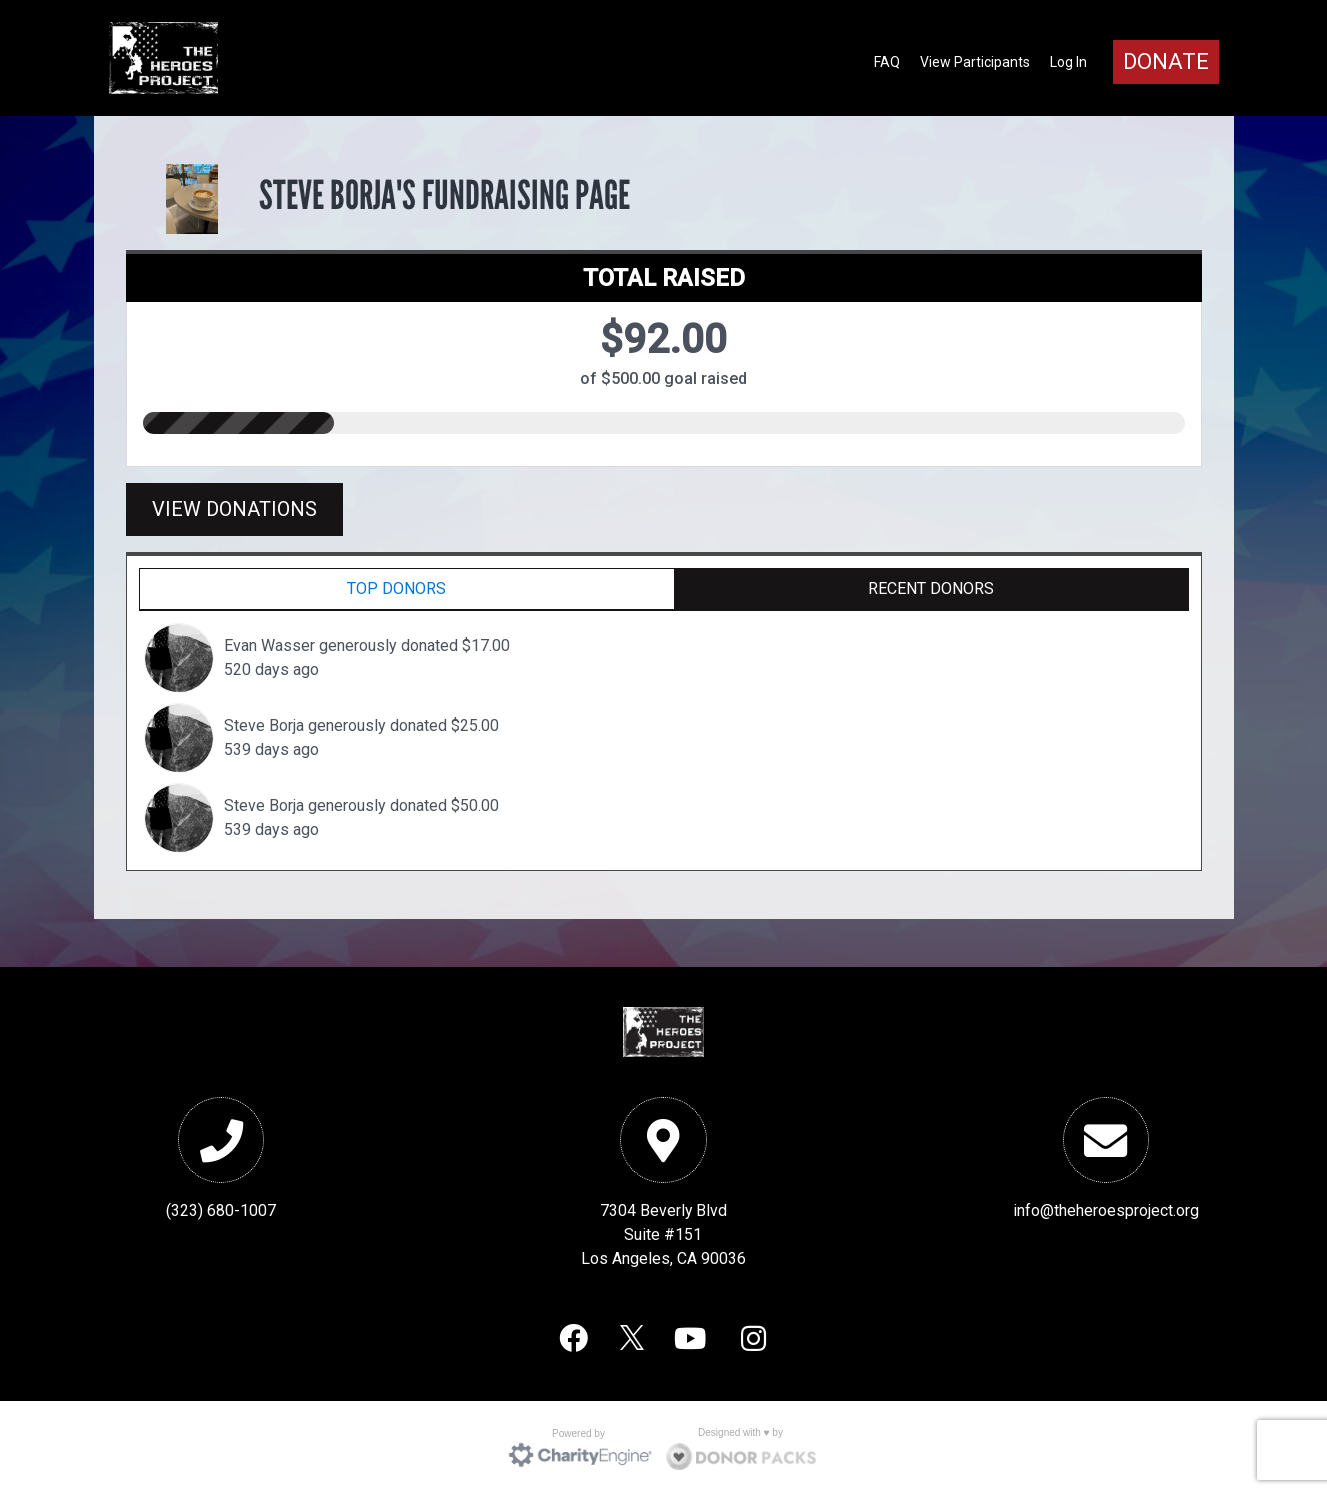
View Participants (975, 62)
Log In (1068, 62)
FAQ (887, 62)
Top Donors (396, 588)
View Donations (234, 509)
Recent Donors (931, 588)
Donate (1166, 61)
